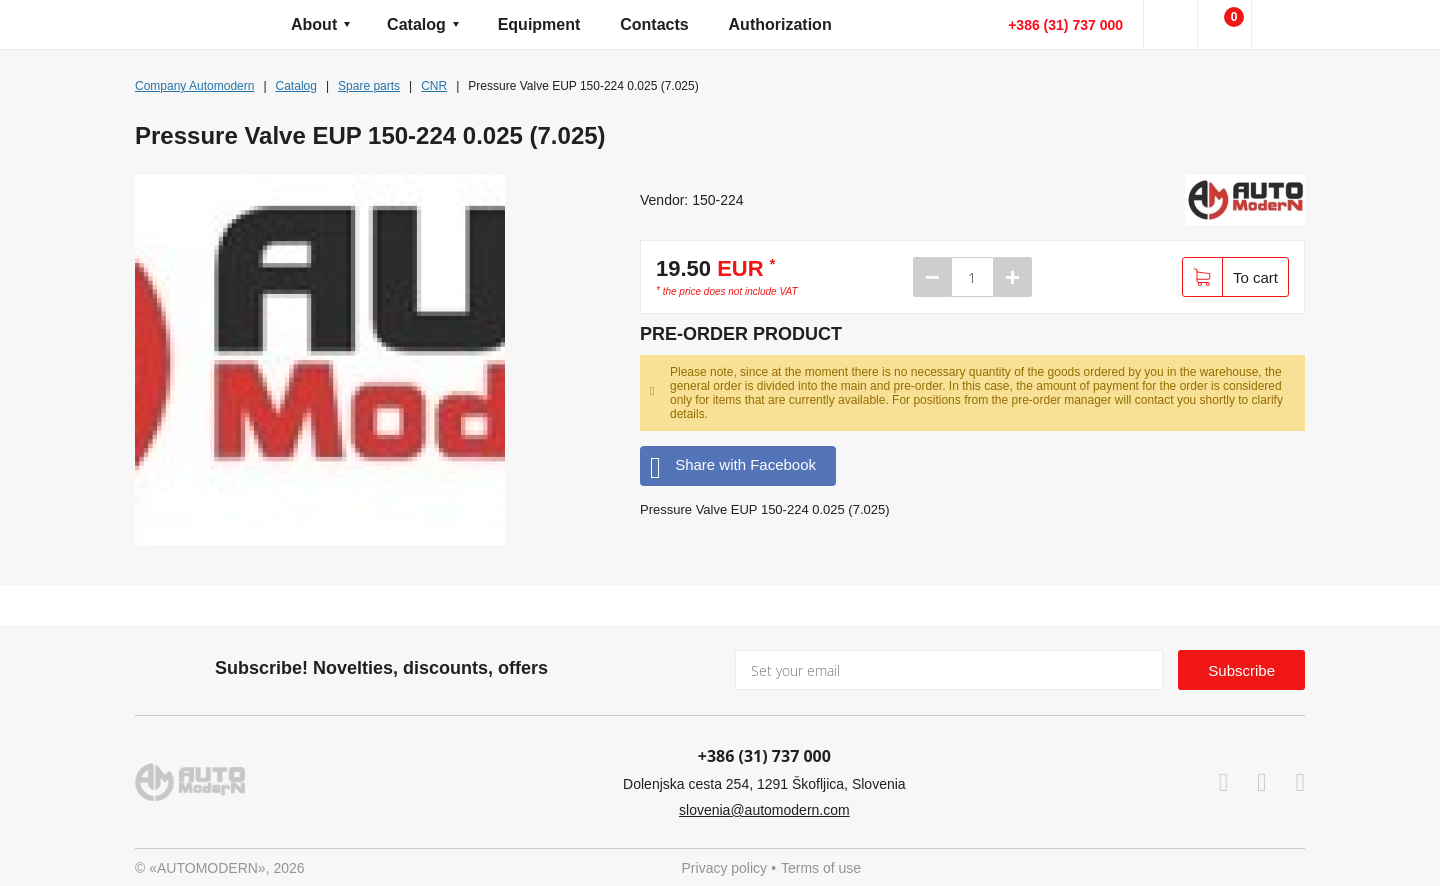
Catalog (416, 24)
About (314, 24)
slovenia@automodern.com (764, 810)
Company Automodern (194, 86)
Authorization (780, 24)
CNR (434, 86)
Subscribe (1241, 670)
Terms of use (821, 868)
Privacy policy (725, 868)
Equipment (539, 24)
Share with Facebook (733, 465)
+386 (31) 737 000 (1065, 25)
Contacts (654, 24)
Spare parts (369, 86)
